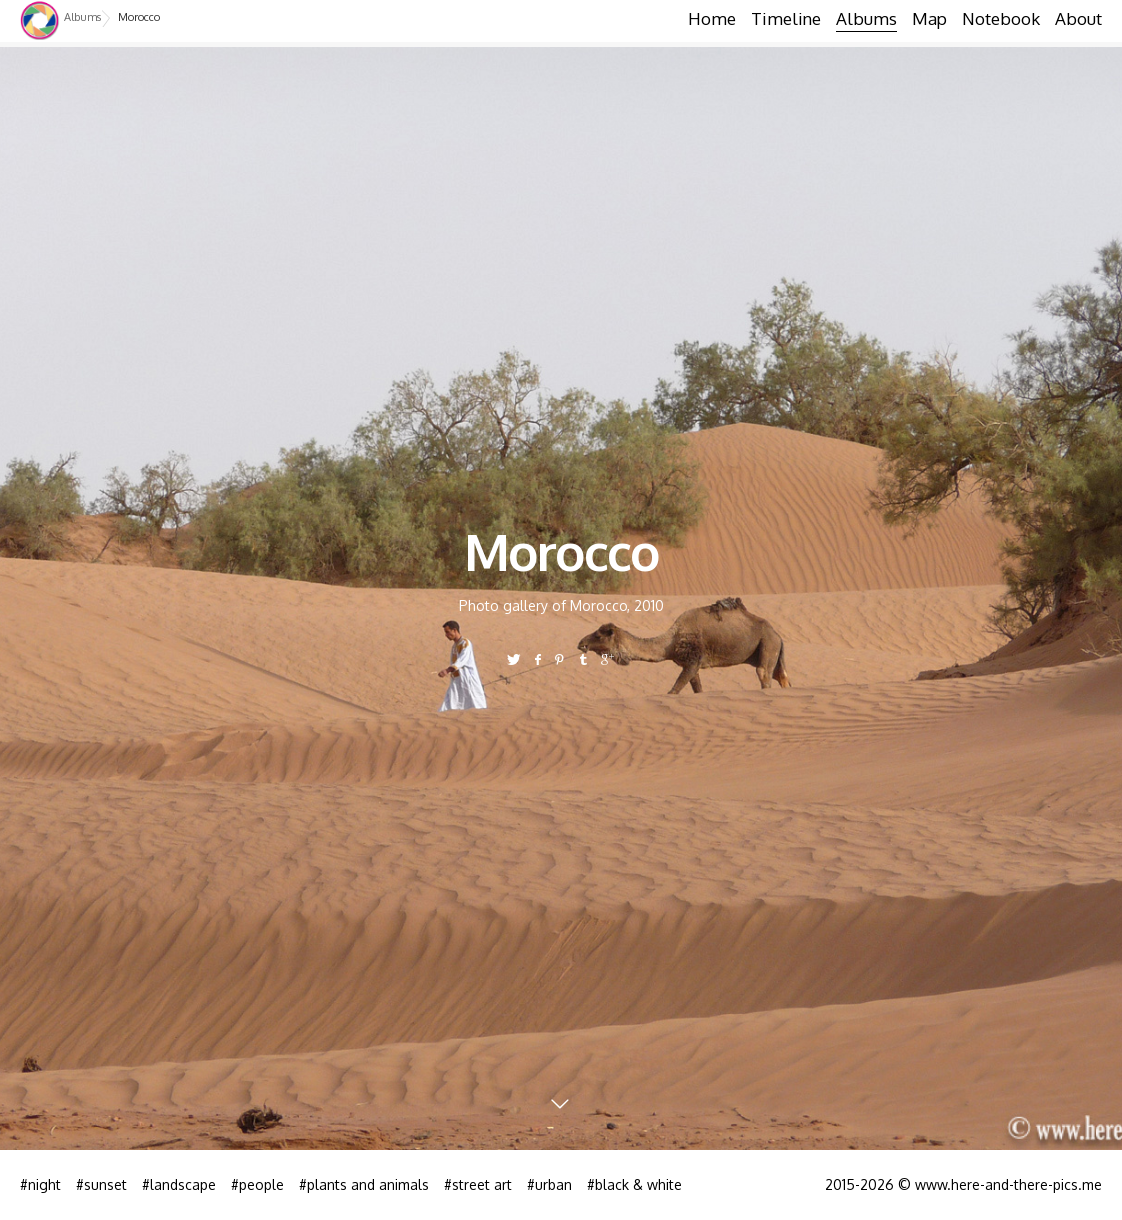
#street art (478, 1184)
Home (712, 18)
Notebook (1001, 18)
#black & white (634, 1184)
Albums (866, 18)
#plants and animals (364, 1184)
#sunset (101, 1184)
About (1078, 18)
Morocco (561, 550)
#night (40, 1184)
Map (929, 18)
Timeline (786, 18)
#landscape (179, 1184)
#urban (549, 1184)
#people (257, 1184)
